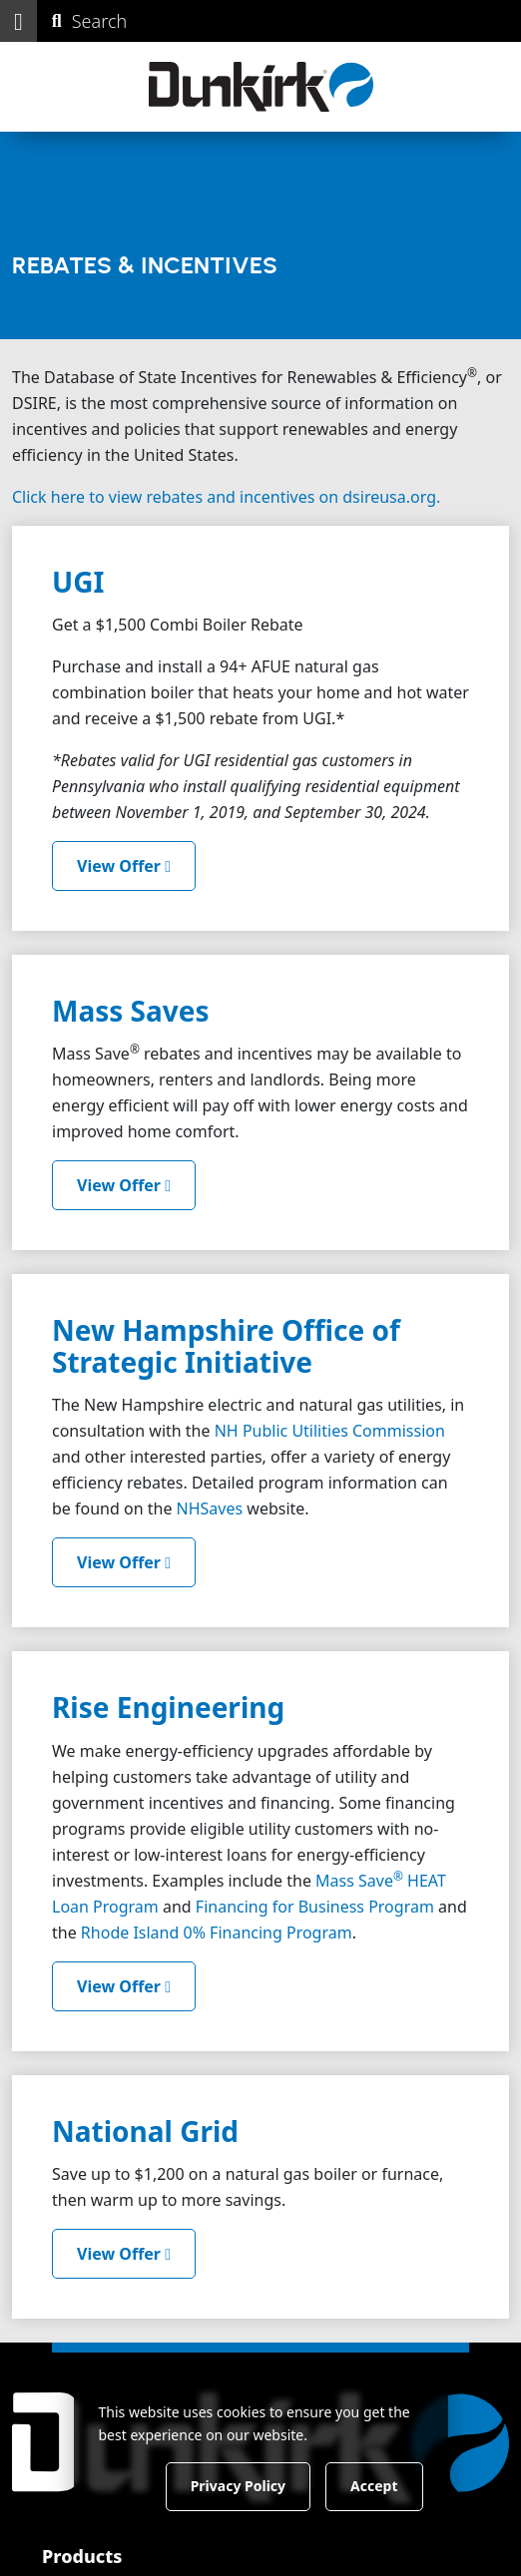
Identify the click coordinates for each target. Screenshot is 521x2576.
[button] (18, 21)
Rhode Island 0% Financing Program (216, 1932)
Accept (373, 2485)
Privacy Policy (238, 2485)
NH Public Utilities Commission (330, 1431)
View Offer (124, 866)
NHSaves (210, 1508)
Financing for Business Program (315, 1907)
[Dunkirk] (261, 87)
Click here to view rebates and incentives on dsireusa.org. (226, 497)
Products (82, 2555)
